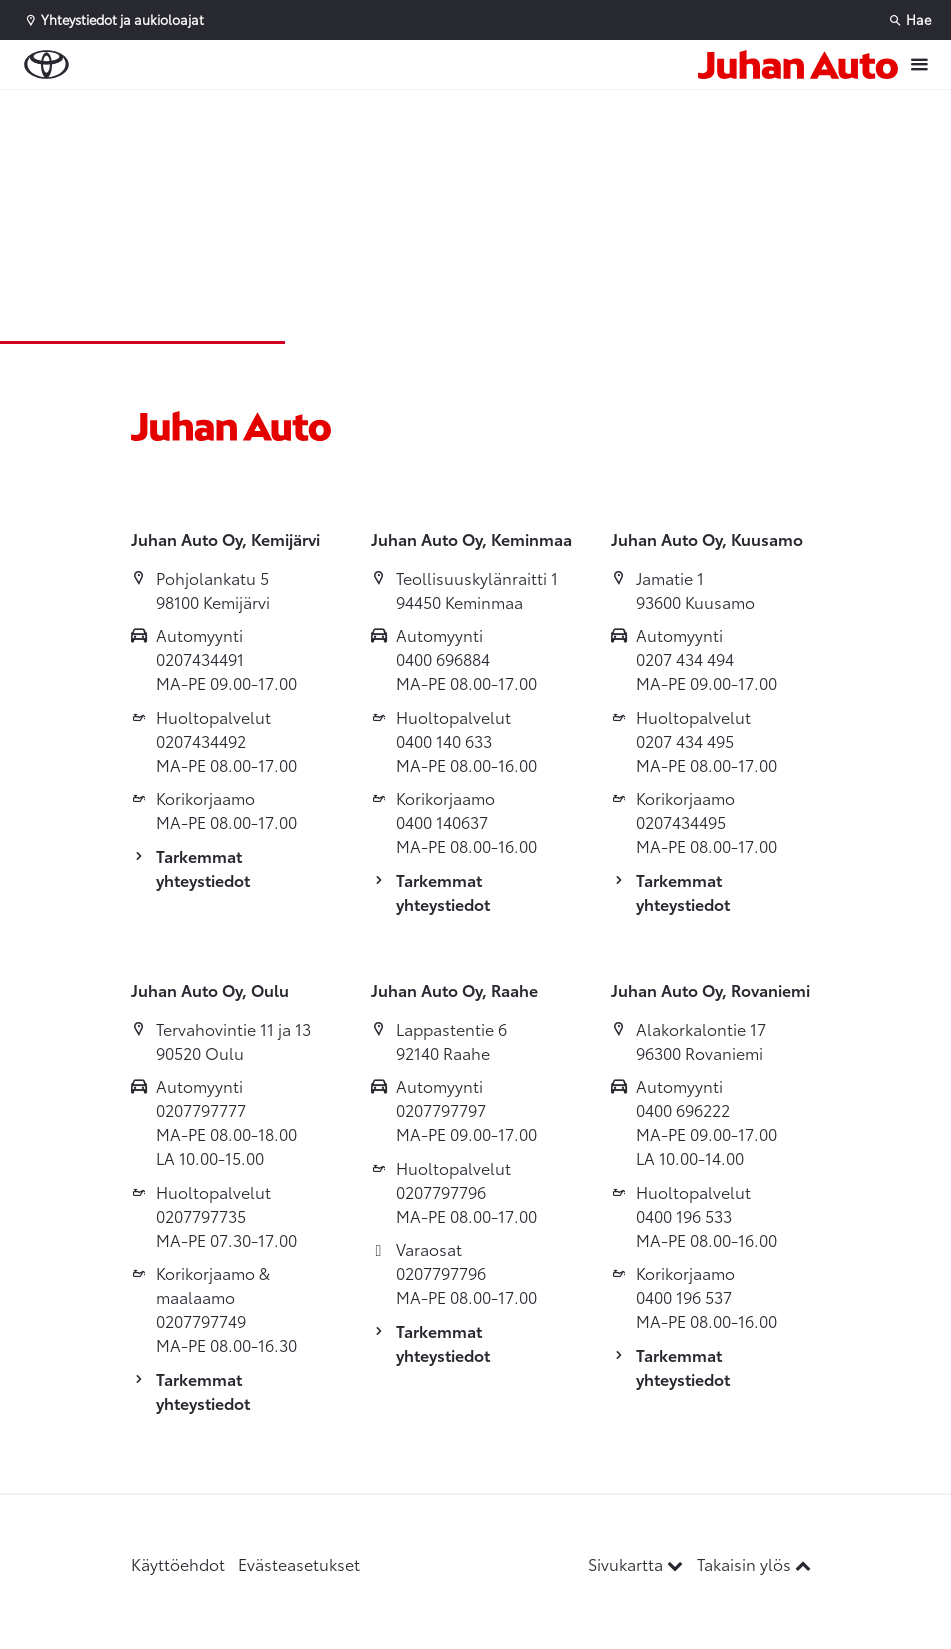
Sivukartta (637, 1563)
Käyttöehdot (178, 1563)
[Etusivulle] (798, 64)
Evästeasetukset (299, 1563)
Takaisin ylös (754, 1563)
